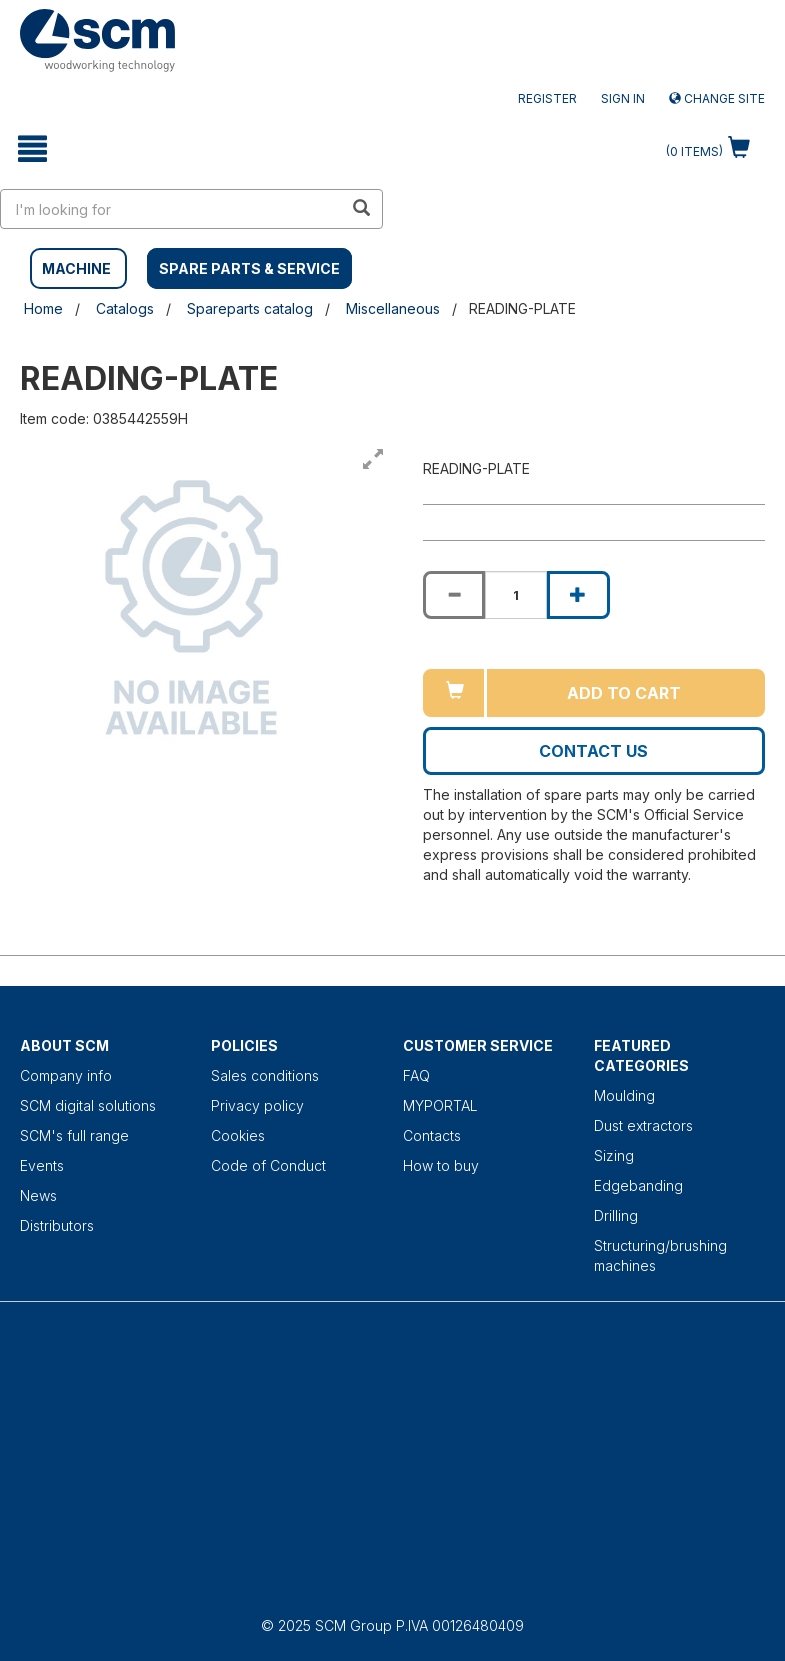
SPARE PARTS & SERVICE (249, 268)
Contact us (593, 751)
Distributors (57, 1225)
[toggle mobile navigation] (32, 149)
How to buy (441, 1165)
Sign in (623, 98)
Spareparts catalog (250, 308)
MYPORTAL (440, 1105)
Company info (66, 1075)
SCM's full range (74, 1135)
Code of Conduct (268, 1165)
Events (42, 1165)
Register (547, 98)
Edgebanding (638, 1185)
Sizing (614, 1155)
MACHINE (76, 268)
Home (43, 308)
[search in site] (172, 209)
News (38, 1195)
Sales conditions (265, 1075)
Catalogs (125, 308)
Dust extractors (643, 1125)
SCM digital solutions (88, 1105)
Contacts (432, 1135)
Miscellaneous (393, 308)
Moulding (624, 1095)
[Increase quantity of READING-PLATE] (578, 595)
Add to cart (624, 693)
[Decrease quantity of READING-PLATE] (454, 595)
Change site (717, 98)
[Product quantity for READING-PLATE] (516, 595)
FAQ (416, 1075)
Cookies (238, 1135)
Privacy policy (257, 1105)
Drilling (616, 1215)
